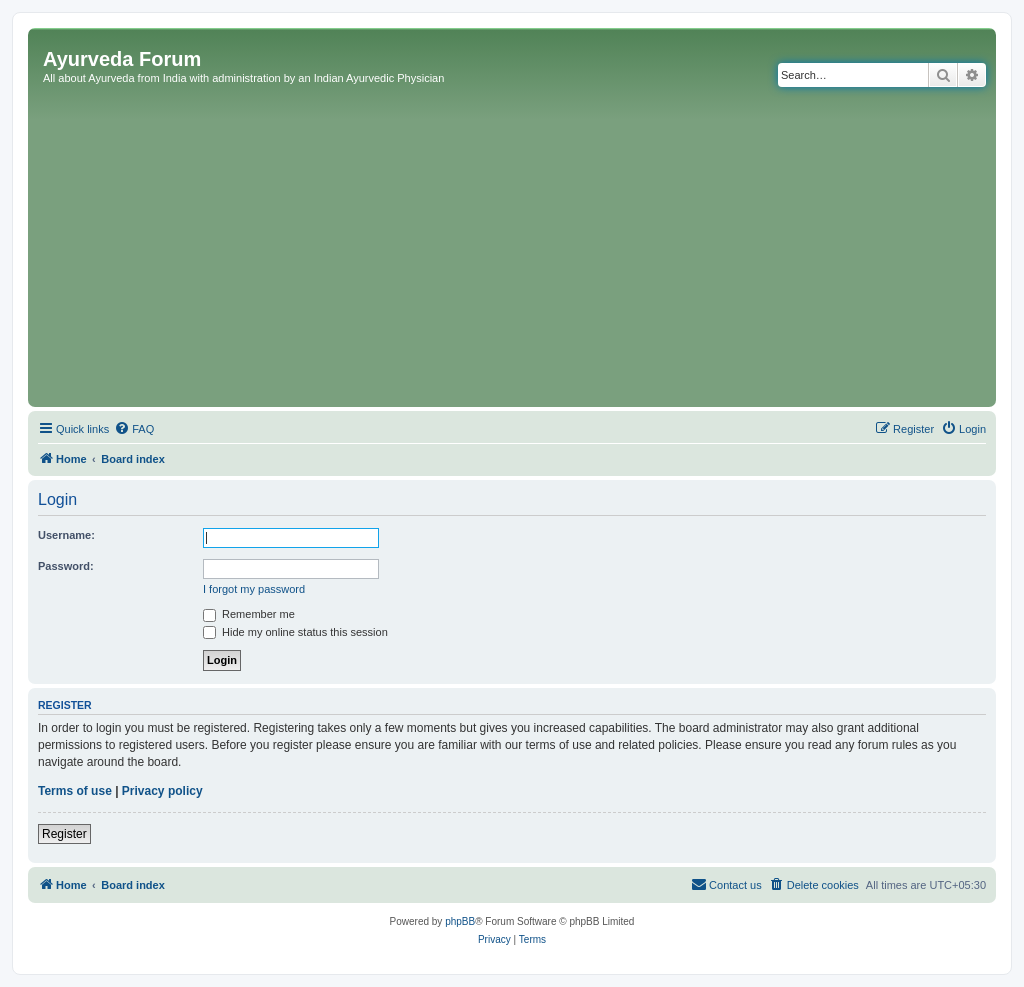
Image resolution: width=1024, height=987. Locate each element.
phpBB (460, 921)
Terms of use (75, 791)
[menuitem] (134, 429)
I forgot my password (254, 589)
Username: (66, 535)
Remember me (249, 614)
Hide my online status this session (295, 632)
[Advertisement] (512, 252)
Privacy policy (162, 791)
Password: (66, 566)
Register (64, 834)
